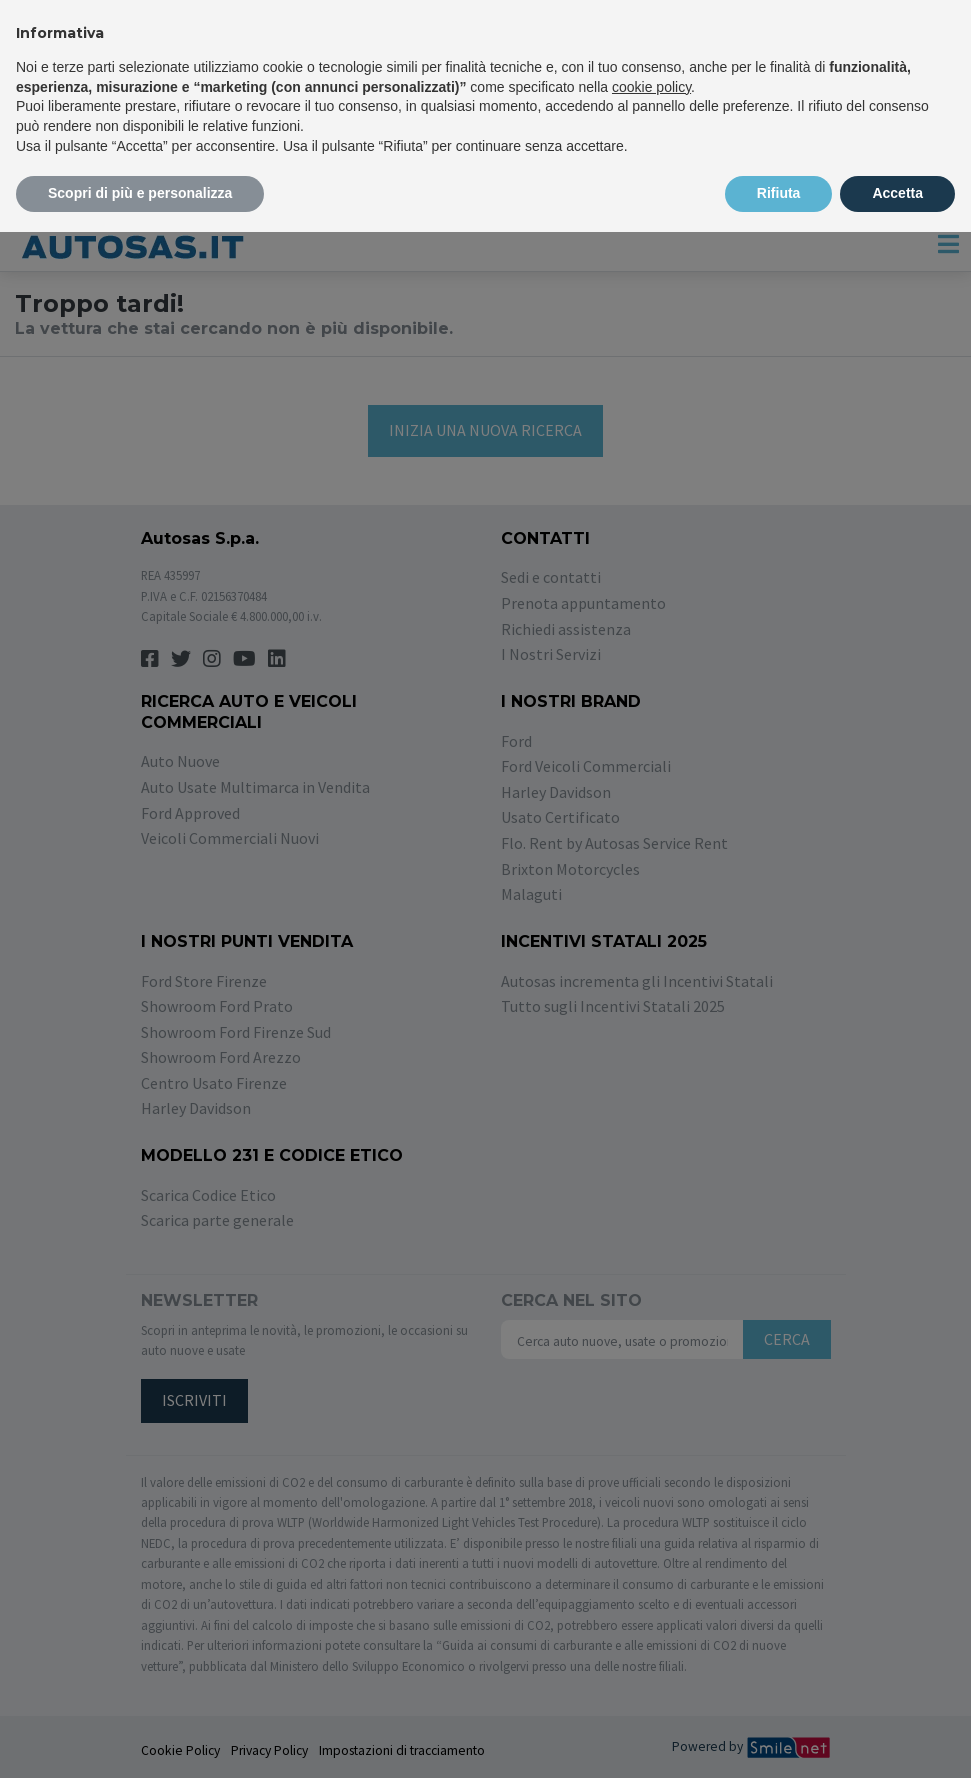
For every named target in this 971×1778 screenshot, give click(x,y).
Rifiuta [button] (779, 193)
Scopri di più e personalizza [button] (140, 193)
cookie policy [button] (651, 87)
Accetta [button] (897, 193)
